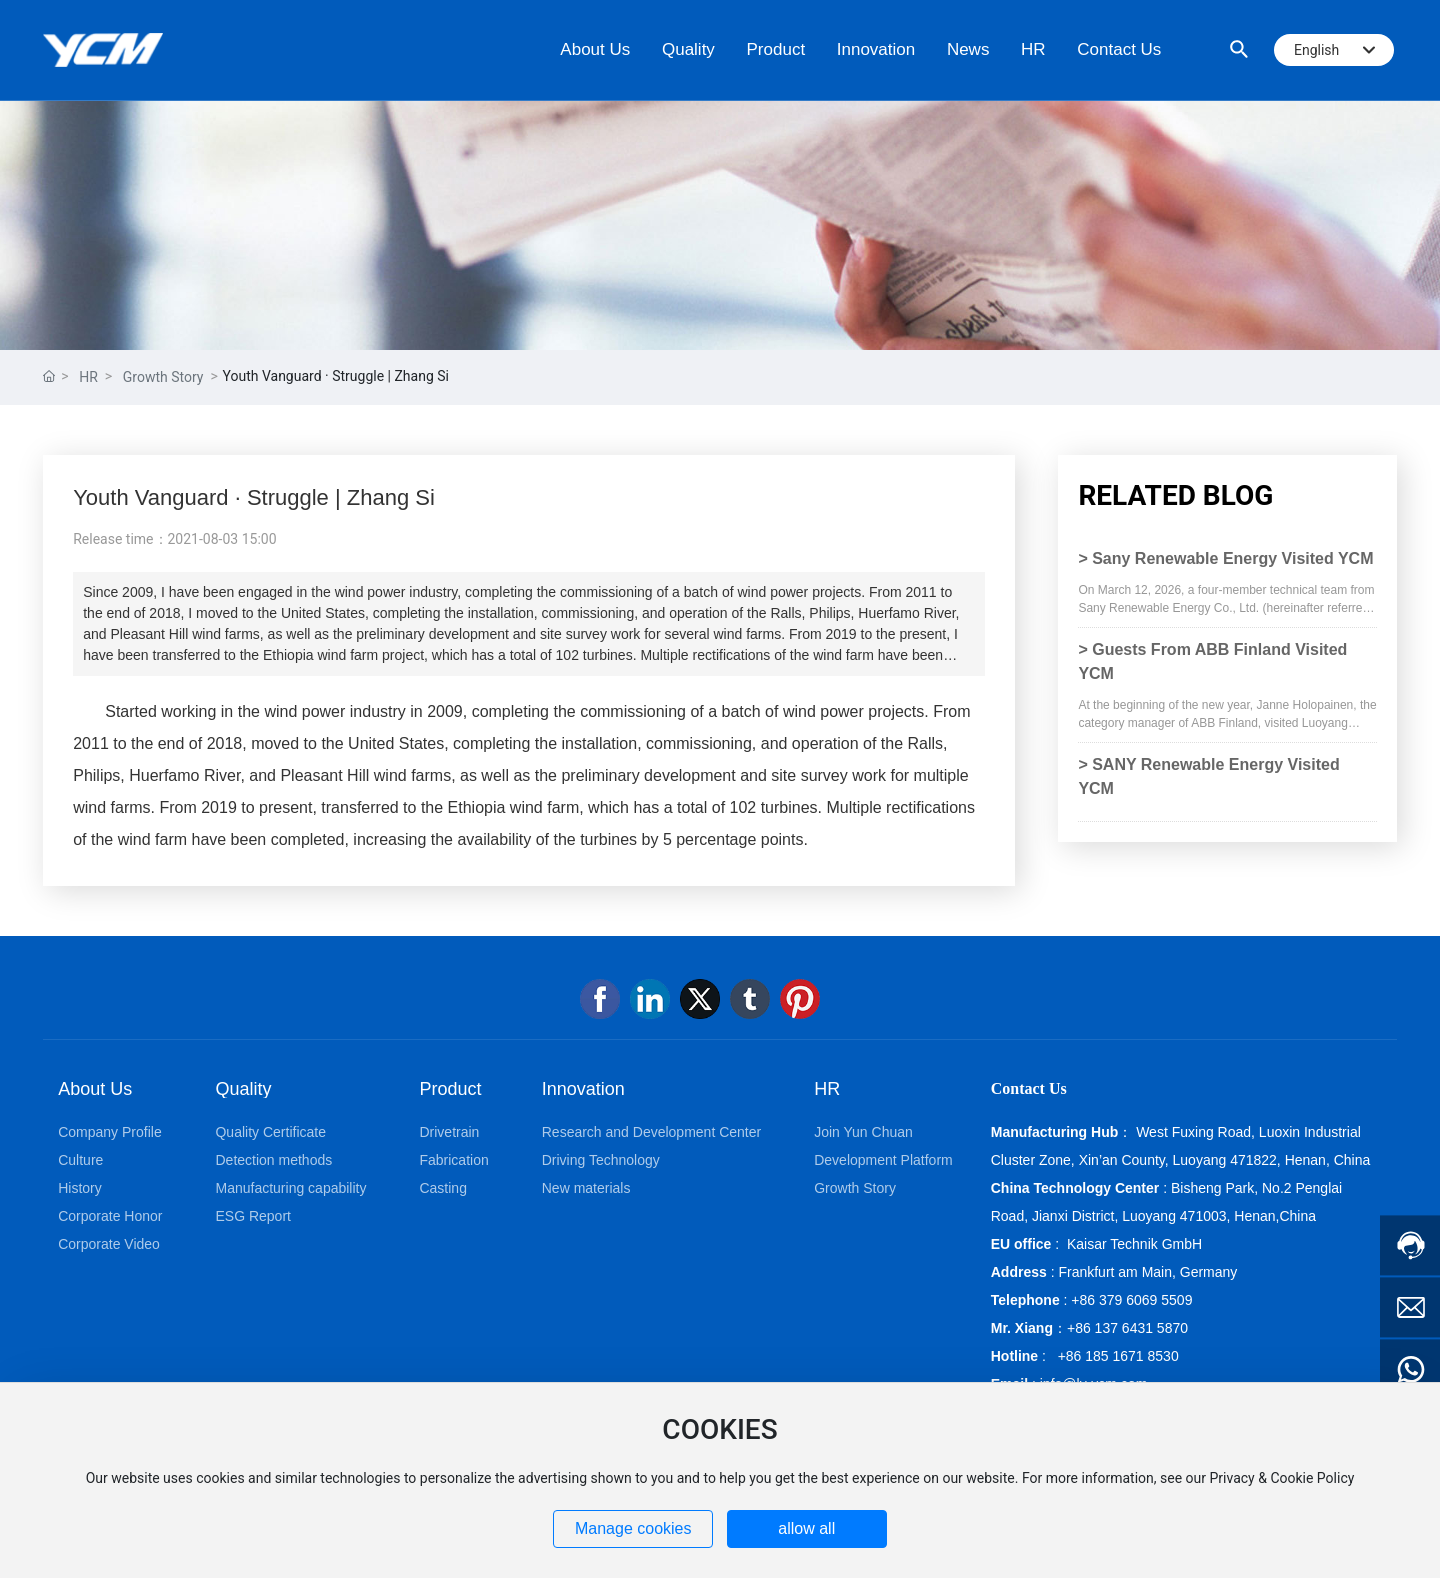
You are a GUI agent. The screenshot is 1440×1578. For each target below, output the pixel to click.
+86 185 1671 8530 (1118, 1356)
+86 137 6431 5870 (1127, 1328)
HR (88, 377)
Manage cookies (633, 1528)
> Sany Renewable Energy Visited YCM (1225, 558)
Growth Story (163, 377)
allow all (806, 1528)
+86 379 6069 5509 (1131, 1300)
